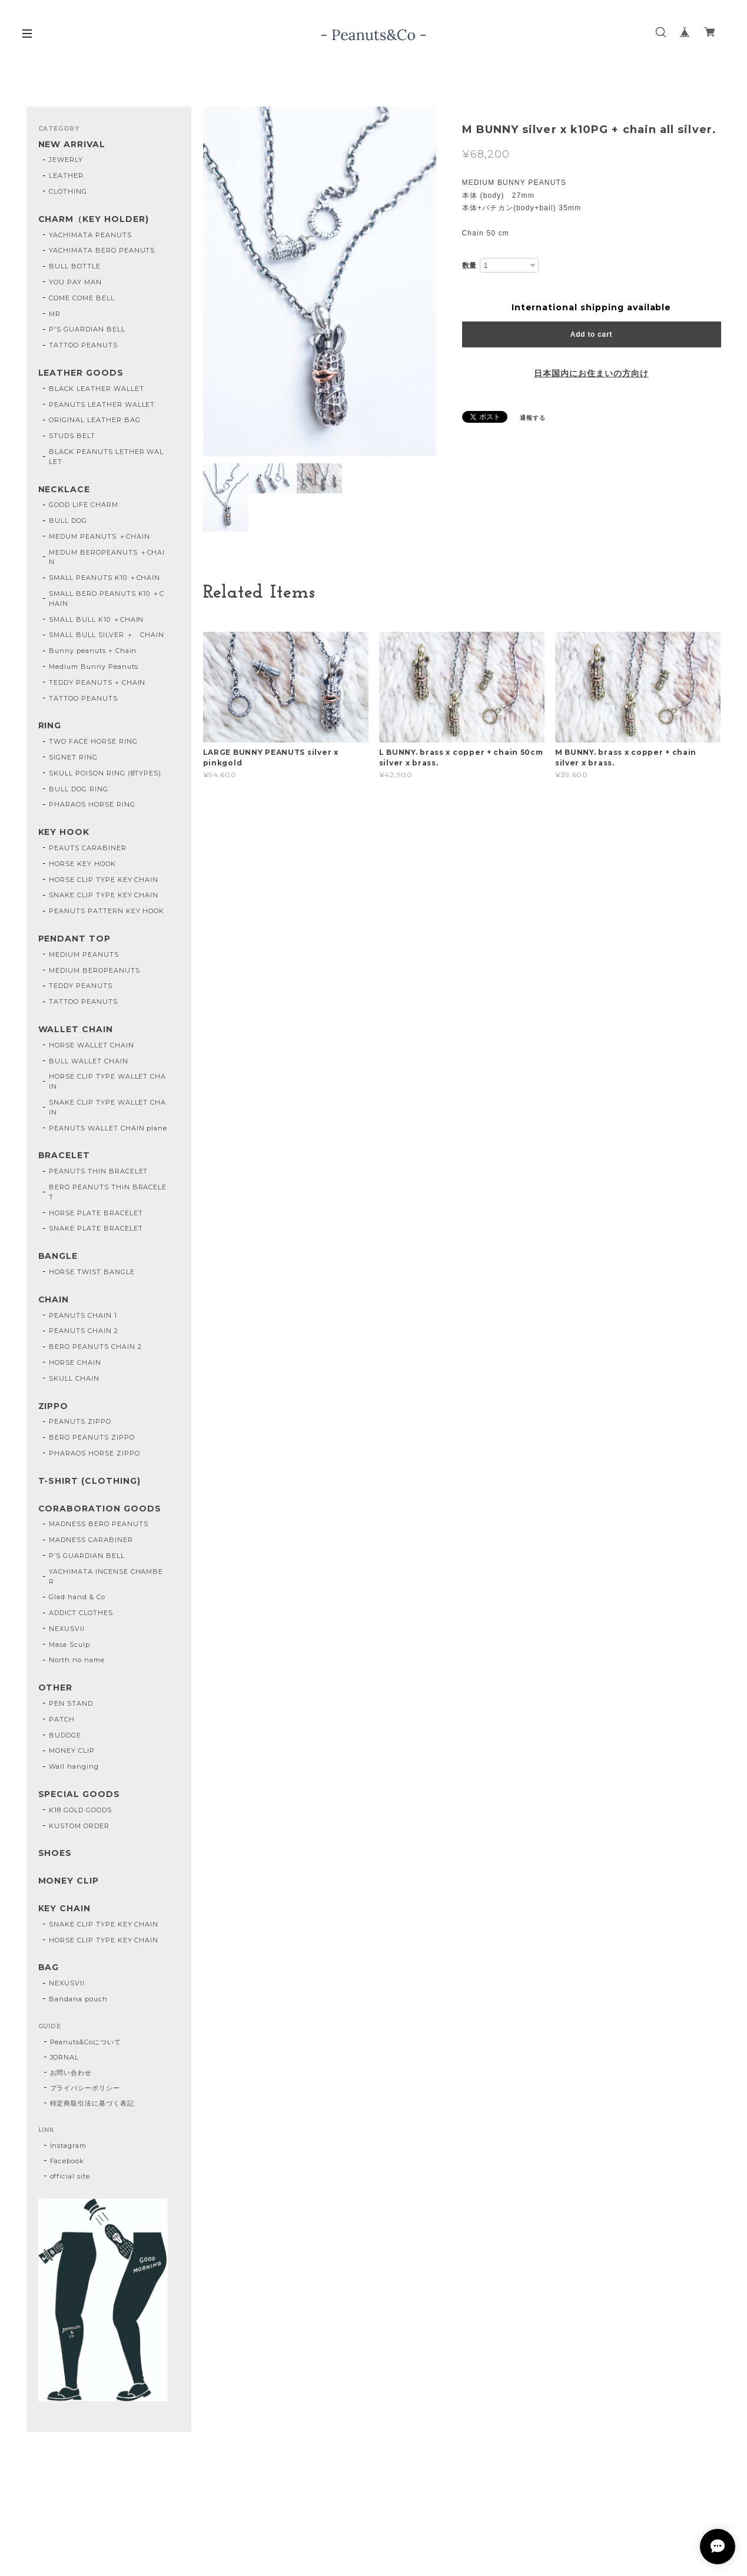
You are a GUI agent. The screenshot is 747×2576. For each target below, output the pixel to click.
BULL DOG (68, 520)
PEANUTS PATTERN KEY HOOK (106, 911)
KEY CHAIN (64, 1909)
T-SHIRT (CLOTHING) (89, 1481)
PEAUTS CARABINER (87, 848)
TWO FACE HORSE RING (93, 741)
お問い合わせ (71, 2072)
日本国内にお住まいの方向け (591, 373)
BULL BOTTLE (75, 266)
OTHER (55, 1688)
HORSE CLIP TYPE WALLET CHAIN (107, 1081)
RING (50, 726)
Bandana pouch (78, 1999)
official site (70, 2176)
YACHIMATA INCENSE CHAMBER (106, 1576)
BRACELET (64, 1156)
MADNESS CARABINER (90, 1540)
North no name (76, 1660)
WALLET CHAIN (76, 1030)
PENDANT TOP (74, 939)
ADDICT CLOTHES (80, 1613)
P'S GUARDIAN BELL (87, 329)
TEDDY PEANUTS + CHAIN (97, 682)
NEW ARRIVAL (72, 145)
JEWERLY (66, 159)
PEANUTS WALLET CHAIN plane (108, 1128)
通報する (533, 418)
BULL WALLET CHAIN (88, 1061)
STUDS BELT (72, 436)
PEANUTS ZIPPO (80, 1421)
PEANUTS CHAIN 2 (83, 1331)
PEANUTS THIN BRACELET (98, 1171)
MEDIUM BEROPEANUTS (94, 970)
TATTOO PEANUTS (83, 345)
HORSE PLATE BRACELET (95, 1213)
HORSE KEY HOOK (82, 864)
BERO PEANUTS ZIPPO (91, 1437)
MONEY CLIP (72, 1750)
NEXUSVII (67, 1628)
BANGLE (58, 1256)
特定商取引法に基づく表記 (92, 2103)
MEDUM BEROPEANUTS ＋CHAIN (107, 557)
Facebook (67, 2161)
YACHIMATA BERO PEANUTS (102, 250)
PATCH (62, 1719)
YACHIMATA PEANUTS (90, 235)
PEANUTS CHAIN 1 (83, 1315)
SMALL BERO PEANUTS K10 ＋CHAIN (106, 598)
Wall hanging (74, 1766)
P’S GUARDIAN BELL (86, 1555)
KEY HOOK (64, 832)
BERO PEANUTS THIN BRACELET (108, 1192)
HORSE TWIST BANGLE (91, 1272)
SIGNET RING (73, 757)
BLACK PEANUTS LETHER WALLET (106, 456)
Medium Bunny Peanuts (93, 666)
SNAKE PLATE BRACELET (95, 1228)
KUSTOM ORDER (79, 1826)
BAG (48, 1967)
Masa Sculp (69, 1644)
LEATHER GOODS (81, 373)
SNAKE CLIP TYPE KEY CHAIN (103, 895)
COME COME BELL (81, 298)
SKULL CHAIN (74, 1378)
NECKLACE (64, 490)
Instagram (68, 2145)
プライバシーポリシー (85, 2088)
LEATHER (66, 175)
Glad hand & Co (77, 1597)
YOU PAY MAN (75, 282)
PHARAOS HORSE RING (92, 804)
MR (55, 314)
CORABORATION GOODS (99, 1509)
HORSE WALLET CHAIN (91, 1045)
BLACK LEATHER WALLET (96, 388)
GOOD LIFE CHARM (83, 504)
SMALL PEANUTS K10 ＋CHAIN (104, 577)
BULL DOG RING (78, 789)
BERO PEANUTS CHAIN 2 (95, 1346)
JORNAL (64, 2057)
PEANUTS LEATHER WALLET (102, 404)
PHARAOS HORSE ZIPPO (94, 1453)
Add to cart (591, 334)
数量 (469, 265)
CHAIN (53, 1300)
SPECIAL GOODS (79, 1794)
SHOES (55, 1853)
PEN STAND (71, 1703)
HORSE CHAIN (75, 1362)
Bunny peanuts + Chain (93, 651)
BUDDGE (65, 1735)
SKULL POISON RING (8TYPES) (105, 773)
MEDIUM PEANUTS (83, 954)
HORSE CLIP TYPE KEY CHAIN (103, 880)
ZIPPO (53, 1406)
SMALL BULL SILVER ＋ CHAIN (106, 635)
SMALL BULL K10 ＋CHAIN (96, 619)
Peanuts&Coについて (85, 2042)
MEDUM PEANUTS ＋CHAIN (99, 536)
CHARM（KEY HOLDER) (93, 219)
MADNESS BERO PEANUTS (98, 1524)
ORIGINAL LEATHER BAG (94, 420)
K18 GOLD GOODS (80, 1810)
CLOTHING (68, 191)
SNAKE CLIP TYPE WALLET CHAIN (107, 1107)
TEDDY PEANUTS (80, 986)
